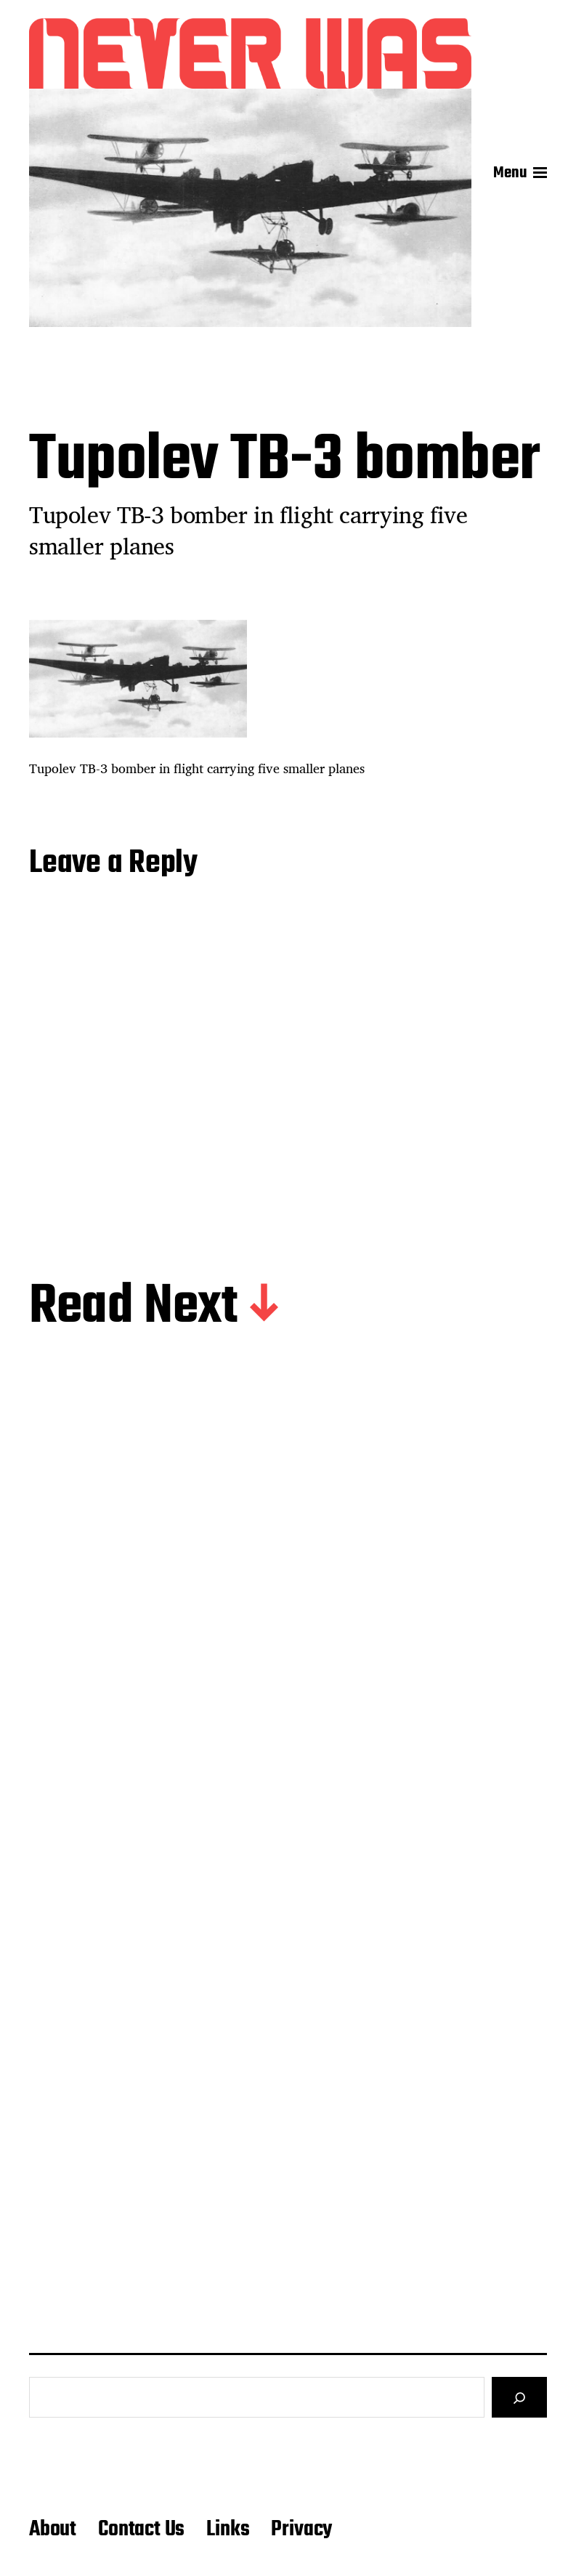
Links (227, 2529)
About (52, 2529)
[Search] (519, 2397)
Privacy (301, 2529)
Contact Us (141, 2529)
